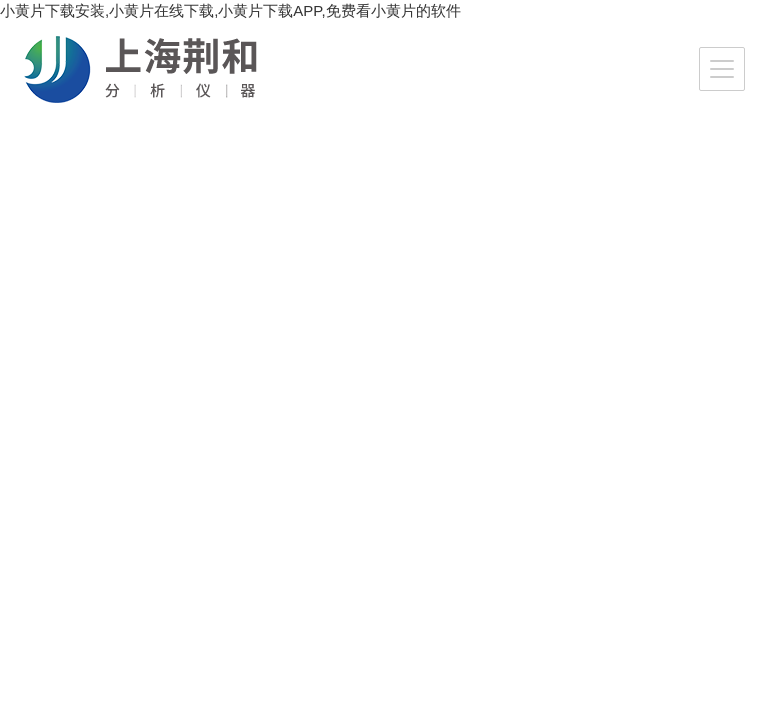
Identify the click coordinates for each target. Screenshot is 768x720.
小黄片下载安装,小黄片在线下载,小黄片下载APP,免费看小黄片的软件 (230, 10)
